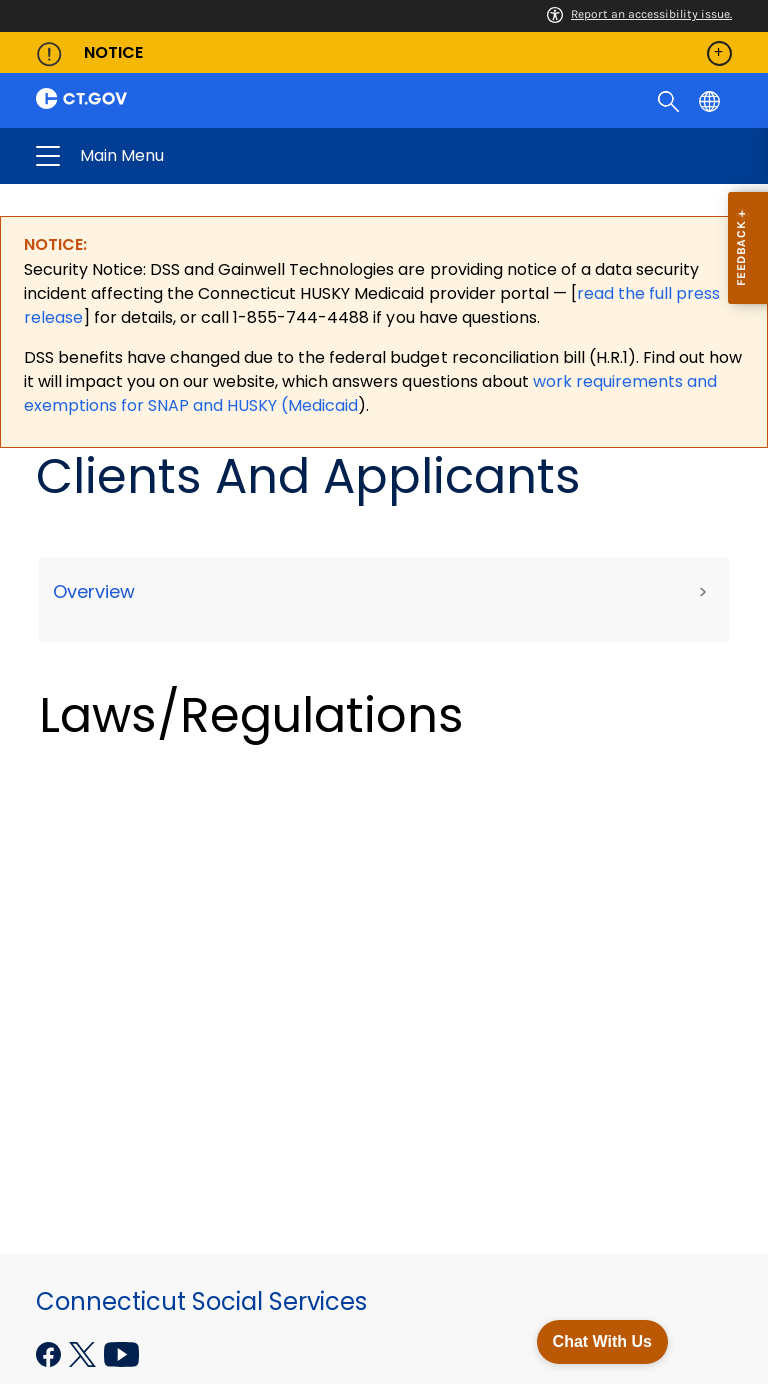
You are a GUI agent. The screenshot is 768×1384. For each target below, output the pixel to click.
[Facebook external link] (50, 1352)
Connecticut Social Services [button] (228, 156)
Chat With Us (602, 1341)
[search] (670, 100)
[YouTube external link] (121, 1352)
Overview (94, 591)
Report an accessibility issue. (639, 14)
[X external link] (84, 1352)
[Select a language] (711, 100)
